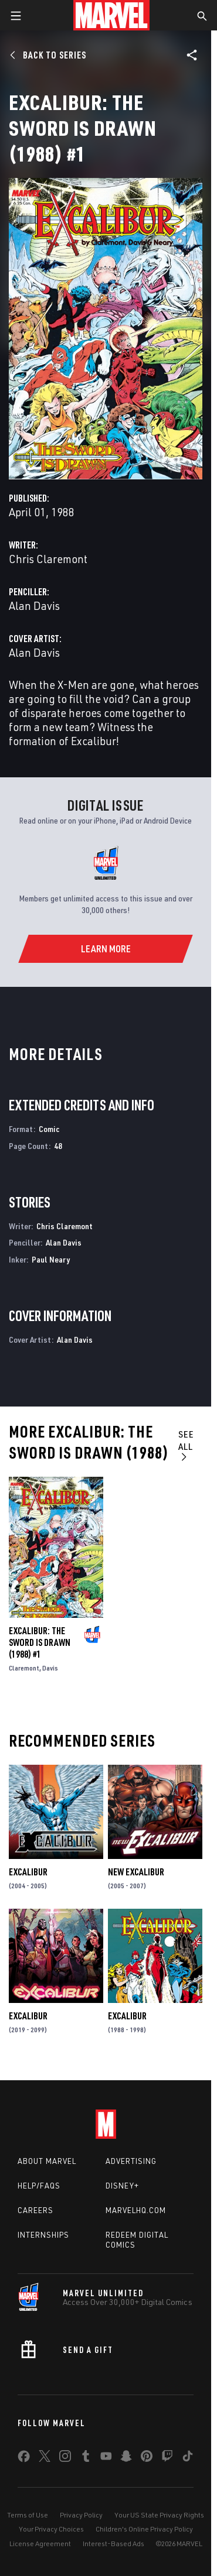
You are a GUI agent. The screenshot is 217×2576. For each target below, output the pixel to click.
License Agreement (40, 2543)
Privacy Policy (81, 2514)
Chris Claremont (48, 558)
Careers (35, 2210)
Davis (50, 1667)
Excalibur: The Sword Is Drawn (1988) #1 (39, 1642)
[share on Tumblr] (85, 2458)
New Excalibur (136, 1872)
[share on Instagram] (65, 2458)
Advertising (131, 2161)
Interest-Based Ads (113, 2543)
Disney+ (122, 2185)
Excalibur (28, 1872)
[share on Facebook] (24, 2459)
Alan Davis (34, 605)
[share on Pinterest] (146, 2458)
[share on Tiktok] (188, 2458)
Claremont (24, 1667)
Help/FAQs (39, 2185)
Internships (43, 2234)
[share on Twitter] (44, 2458)
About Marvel (47, 2161)
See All (186, 1445)
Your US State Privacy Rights (159, 2514)
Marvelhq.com (136, 2210)
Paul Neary (51, 1259)
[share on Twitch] (167, 2458)
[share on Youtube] (106, 2458)
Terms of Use (27, 2514)
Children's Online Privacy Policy (144, 2528)
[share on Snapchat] (126, 2458)
